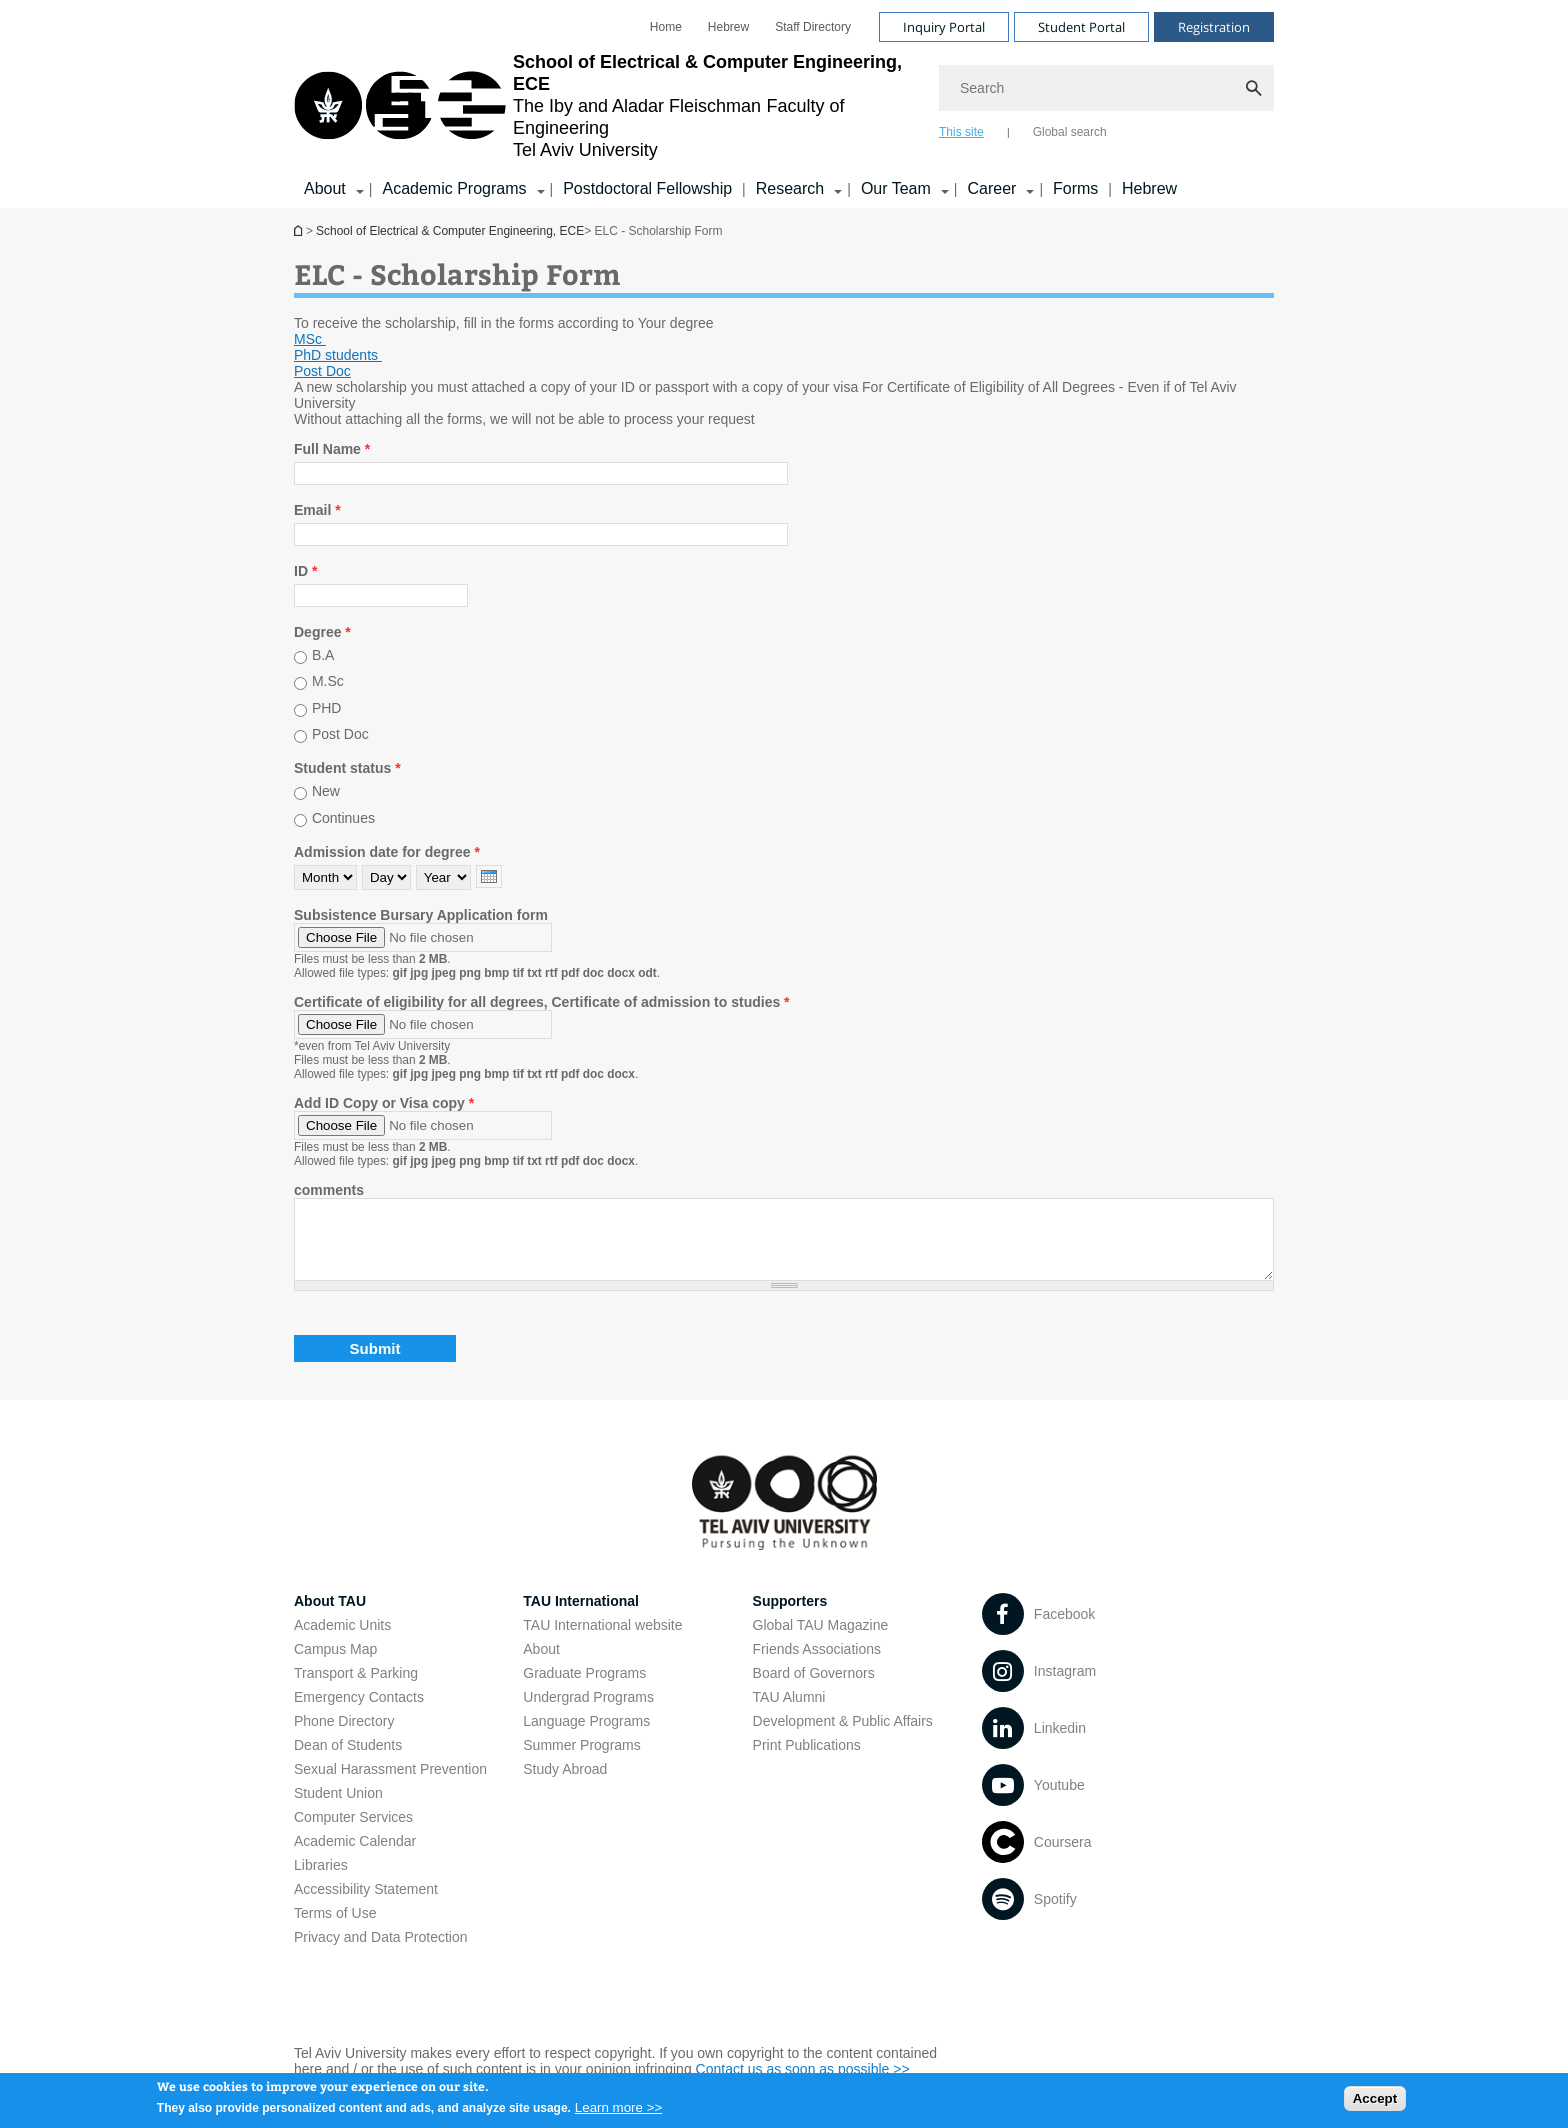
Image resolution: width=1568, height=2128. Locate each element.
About (541, 1664)
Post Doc (340, 735)
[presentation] (489, 876)
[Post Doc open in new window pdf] (322, 371)
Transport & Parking (356, 1688)
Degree (322, 632)
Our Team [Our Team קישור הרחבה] (896, 188)
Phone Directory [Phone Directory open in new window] (344, 1736)
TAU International (581, 1616)
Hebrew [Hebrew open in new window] (728, 27)
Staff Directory (813, 27)
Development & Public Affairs (843, 1736)
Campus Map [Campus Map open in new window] (335, 1664)
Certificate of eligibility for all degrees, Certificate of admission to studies (542, 1002)
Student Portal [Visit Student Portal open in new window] (1081, 27)
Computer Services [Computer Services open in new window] (353, 1832)
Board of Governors (814, 1688)
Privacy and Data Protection (381, 1952)
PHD (327, 708)
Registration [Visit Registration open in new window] (1214, 27)
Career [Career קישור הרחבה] (991, 188)
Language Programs (586, 1736)
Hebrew (1149, 188)
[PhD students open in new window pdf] (338, 355)
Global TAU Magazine (821, 1640)
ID (305, 571)
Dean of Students (348, 1760)
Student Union (338, 1808)
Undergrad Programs (588, 1712)
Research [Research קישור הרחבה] (790, 188)
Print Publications (807, 1760)
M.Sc (328, 681)
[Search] (1106, 88)
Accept (1375, 2102)
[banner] (784, 104)
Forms (1075, 188)
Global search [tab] (1070, 132)
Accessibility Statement (366, 1904)
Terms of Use (335, 1928)
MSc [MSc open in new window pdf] (310, 339)
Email (317, 510)
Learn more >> (618, 2112)
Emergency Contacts (359, 1712)
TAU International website (602, 1640)
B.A (323, 655)
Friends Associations (817, 1664)
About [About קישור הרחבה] (325, 188)
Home (666, 27)
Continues (343, 818)
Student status (347, 768)
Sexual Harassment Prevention (390, 1784)
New (326, 791)
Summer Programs (581, 1760)
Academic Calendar (355, 1856)
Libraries (321, 1880)
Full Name (332, 449)
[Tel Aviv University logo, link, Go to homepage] (606, 106)
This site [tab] (961, 132)
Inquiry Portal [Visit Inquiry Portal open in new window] (944, 27)
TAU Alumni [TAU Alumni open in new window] (789, 1712)
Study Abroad (565, 1784)
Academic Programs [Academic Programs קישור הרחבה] (454, 188)
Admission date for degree (387, 852)
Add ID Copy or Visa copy (384, 1103)
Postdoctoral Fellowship (647, 188)
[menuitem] (666, 27)
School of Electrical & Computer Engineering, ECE (300, 230)
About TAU (330, 1616)
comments (329, 1190)
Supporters (790, 1616)
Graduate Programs (584, 1688)
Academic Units (342, 1640)
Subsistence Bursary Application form (421, 915)
